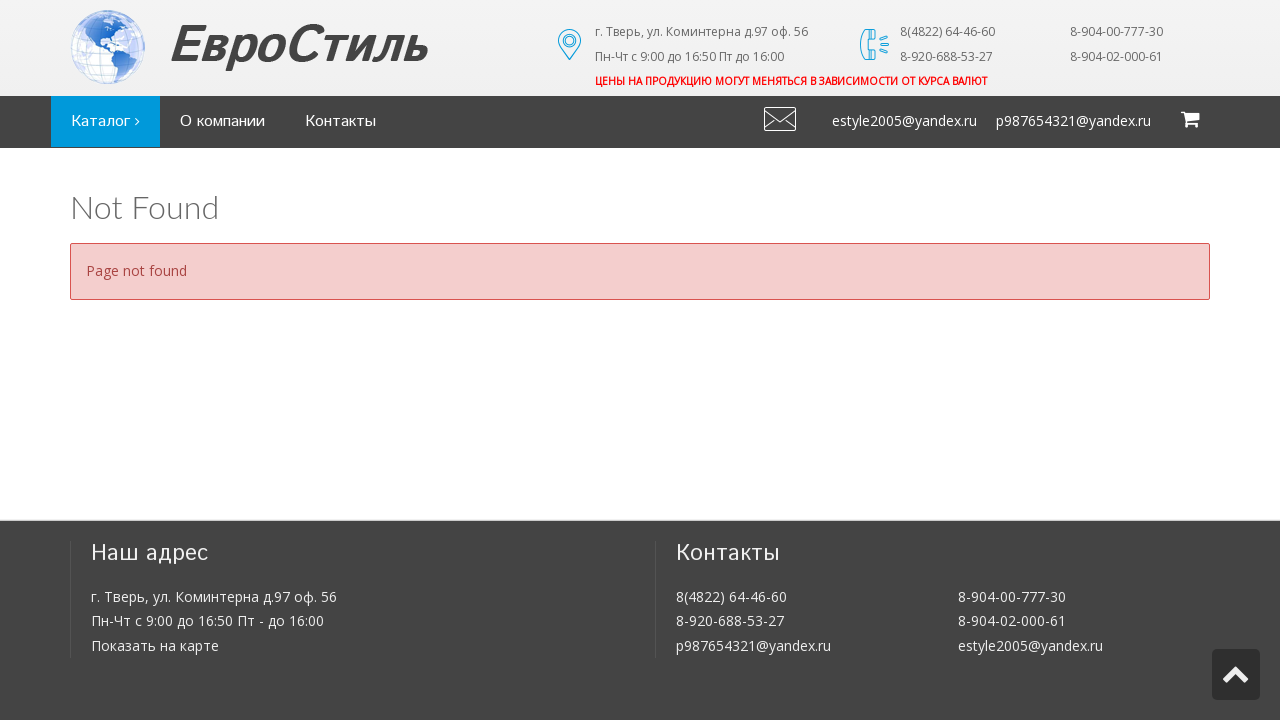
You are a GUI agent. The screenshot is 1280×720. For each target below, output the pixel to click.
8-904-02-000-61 (1012, 620)
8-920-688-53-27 (730, 620)
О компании (222, 121)
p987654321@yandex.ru (1073, 120)
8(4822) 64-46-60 (731, 596)
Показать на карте (155, 645)
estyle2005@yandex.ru (904, 120)
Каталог (105, 121)
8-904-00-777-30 (1012, 596)
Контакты (340, 121)
